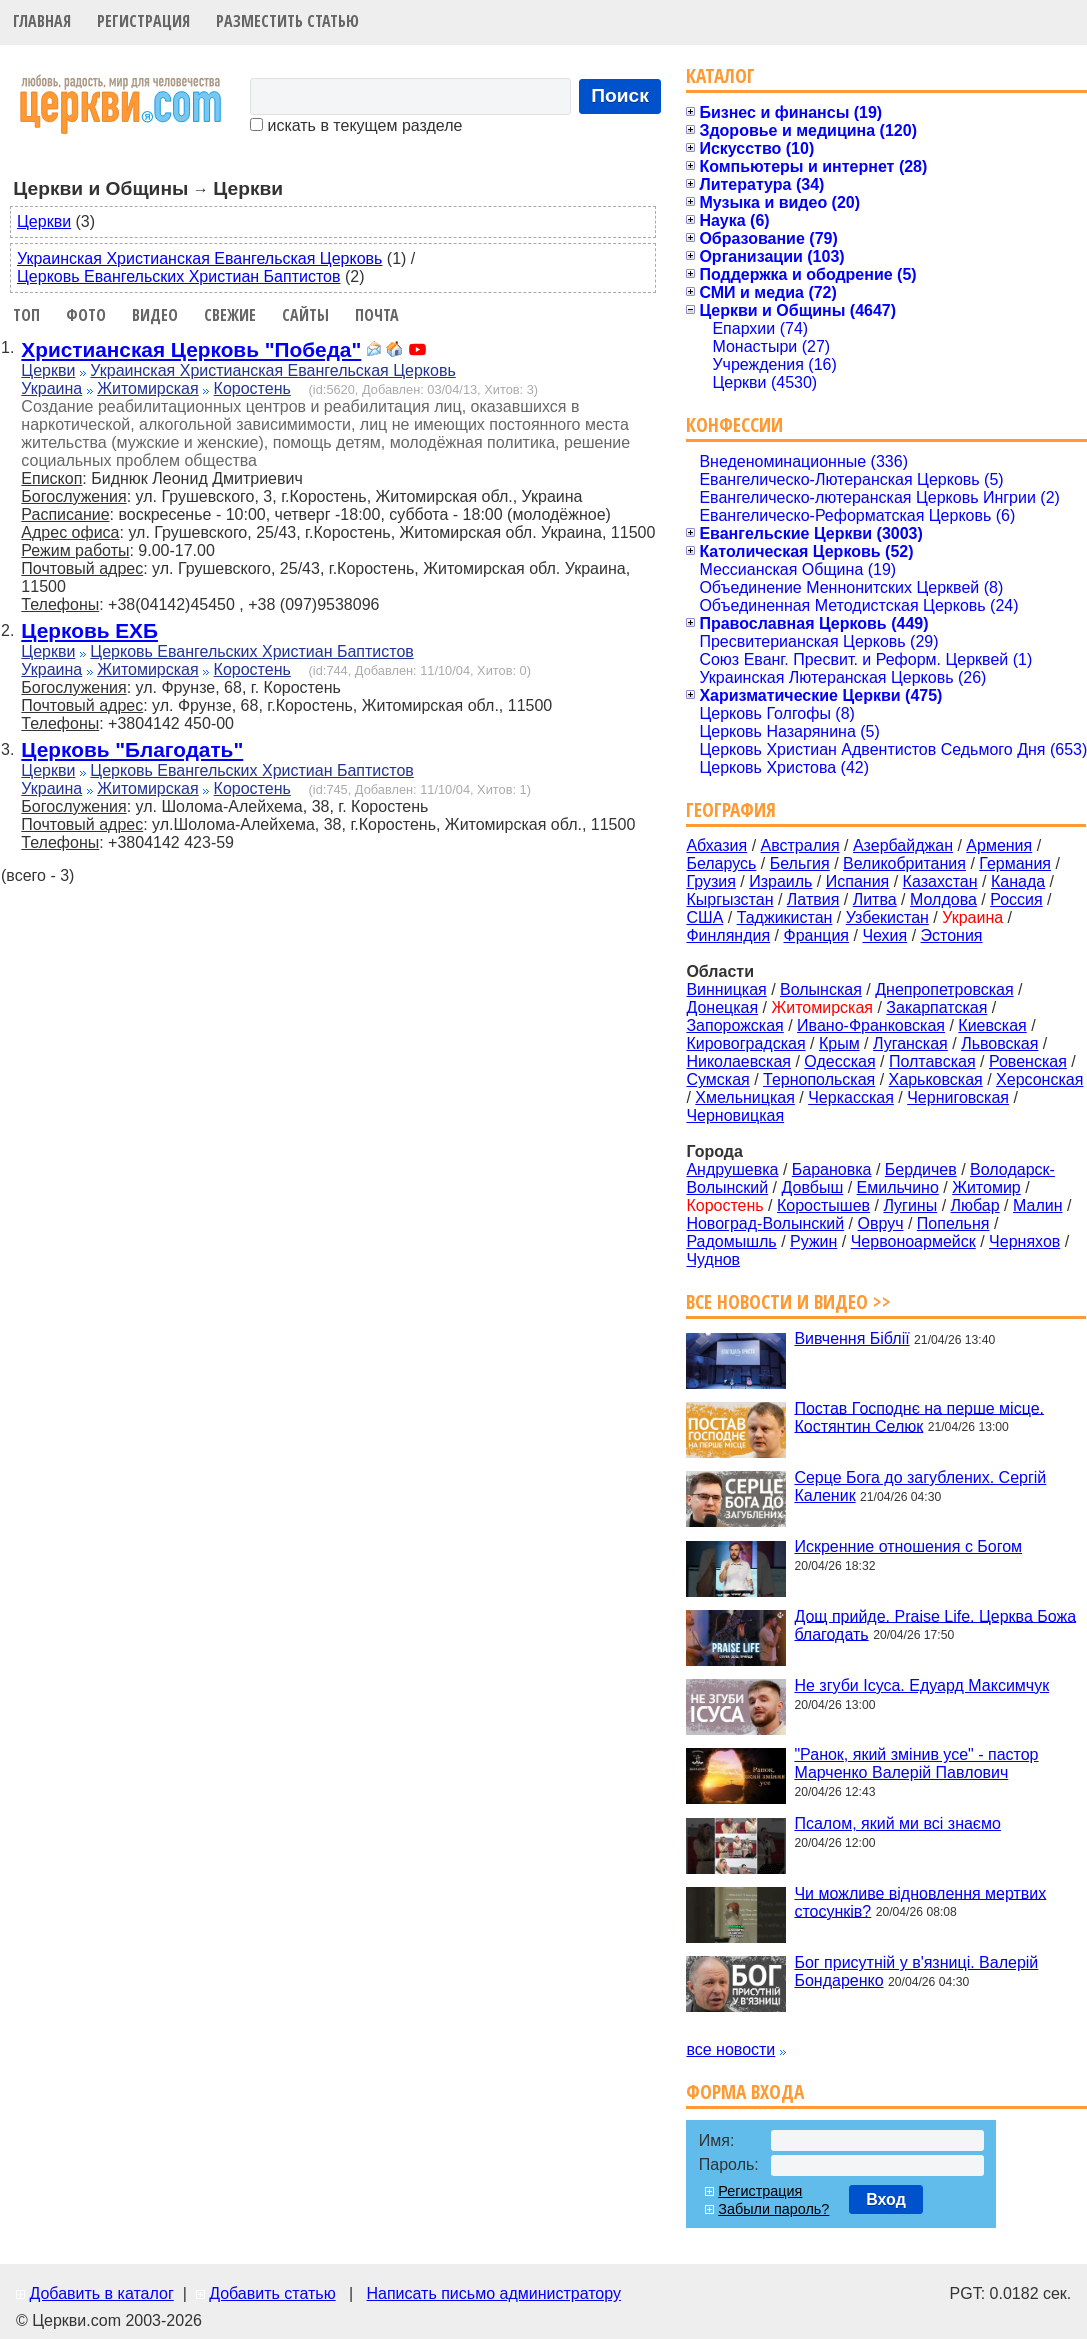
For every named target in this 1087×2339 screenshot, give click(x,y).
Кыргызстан (729, 899)
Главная (42, 21)
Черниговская (958, 1097)
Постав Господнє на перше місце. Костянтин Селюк (919, 1416)
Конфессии (734, 424)
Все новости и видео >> (788, 1301)
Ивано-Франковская (871, 1025)
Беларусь (721, 863)
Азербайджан (903, 845)
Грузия (710, 881)
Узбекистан (887, 917)
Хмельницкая (745, 1097)
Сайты (305, 315)
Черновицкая (735, 1115)
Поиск (620, 95)
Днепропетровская (944, 989)
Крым (839, 1043)
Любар (975, 1205)
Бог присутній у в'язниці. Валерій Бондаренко (916, 1971)
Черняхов (1024, 1241)
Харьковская (936, 1079)
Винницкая (726, 989)
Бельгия (800, 863)
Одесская (839, 1061)
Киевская (992, 1025)
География (731, 809)
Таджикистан (785, 917)
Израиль (780, 881)
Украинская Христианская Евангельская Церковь (199, 258)
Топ (26, 315)
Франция (816, 935)
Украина (51, 388)
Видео (155, 315)
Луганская (910, 1043)
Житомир (986, 1187)
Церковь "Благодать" (132, 749)
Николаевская (738, 1061)
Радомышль (731, 1241)
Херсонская (1039, 1079)
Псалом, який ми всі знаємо (897, 1823)
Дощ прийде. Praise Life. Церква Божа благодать (935, 1624)
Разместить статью (287, 21)
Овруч (880, 1223)
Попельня (953, 1223)
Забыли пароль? (773, 2209)
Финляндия (728, 935)
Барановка (832, 1169)
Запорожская (734, 1025)
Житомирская (148, 388)
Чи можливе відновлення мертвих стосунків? (920, 1901)
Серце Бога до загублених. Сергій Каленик (920, 1486)
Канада (1018, 881)
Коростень (252, 388)
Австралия (800, 845)
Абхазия (716, 845)
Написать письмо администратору (493, 2293)
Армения (999, 845)
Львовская (999, 1043)
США (704, 917)
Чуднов (713, 1259)
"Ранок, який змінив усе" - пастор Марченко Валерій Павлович (916, 1763)
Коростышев (823, 1205)
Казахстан (940, 881)
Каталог (720, 75)
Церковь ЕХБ (89, 630)
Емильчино (898, 1187)
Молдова (943, 899)
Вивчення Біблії (851, 1338)
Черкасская (851, 1097)
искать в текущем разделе (356, 125)
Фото (86, 315)
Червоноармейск (913, 1241)
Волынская (821, 989)
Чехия (884, 935)
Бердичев (921, 1169)
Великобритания (904, 863)
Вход (886, 2199)
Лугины (910, 1205)
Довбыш (813, 1187)
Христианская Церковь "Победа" (191, 349)
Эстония (952, 935)
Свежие (230, 315)
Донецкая (722, 1007)
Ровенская (1028, 1061)
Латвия (813, 899)
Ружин (813, 1241)
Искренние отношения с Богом (908, 1546)
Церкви (44, 221)
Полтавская (932, 1061)
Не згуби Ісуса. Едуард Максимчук (921, 1685)
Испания (858, 881)
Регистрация (143, 21)
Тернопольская (819, 1079)
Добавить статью (272, 2293)
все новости (730, 2049)
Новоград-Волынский (765, 1223)
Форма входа (745, 2091)
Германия (1015, 863)
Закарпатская (936, 1007)
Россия (1016, 899)
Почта (377, 315)
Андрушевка (732, 1169)
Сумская (717, 1079)
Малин (1038, 1205)
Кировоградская (745, 1043)
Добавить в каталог (101, 2293)
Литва (875, 899)
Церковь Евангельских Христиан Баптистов (178, 276)
